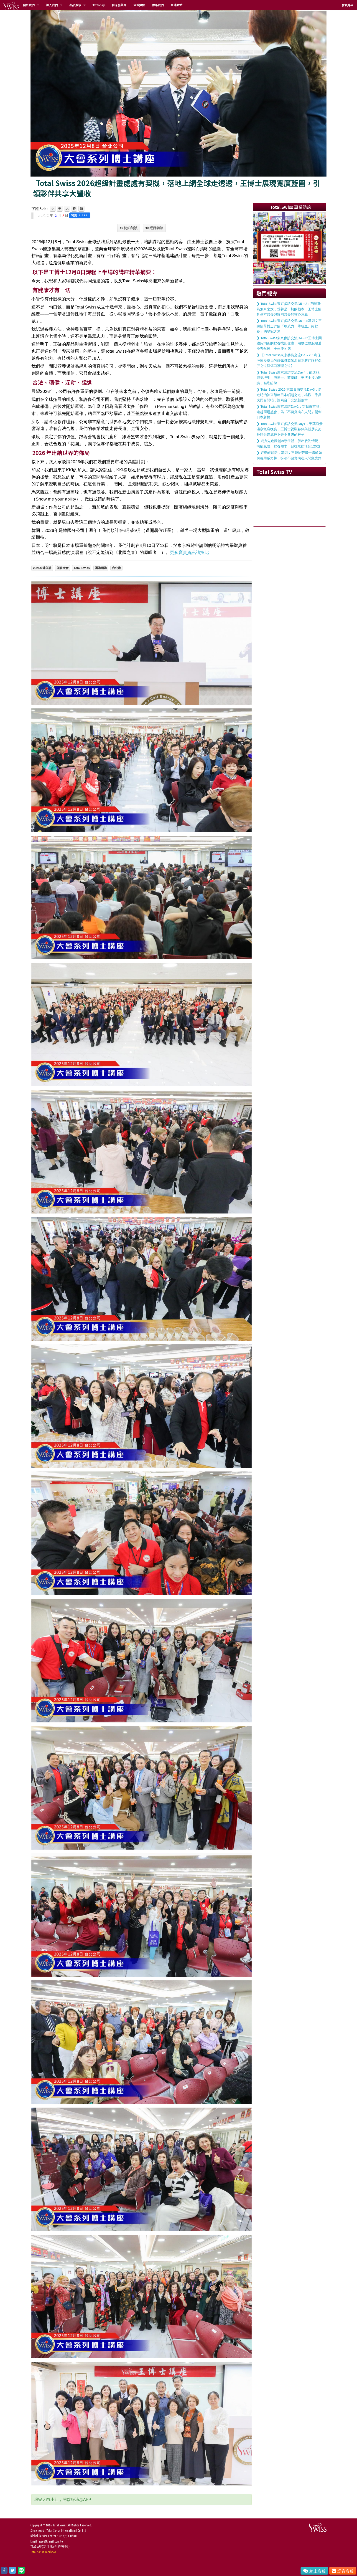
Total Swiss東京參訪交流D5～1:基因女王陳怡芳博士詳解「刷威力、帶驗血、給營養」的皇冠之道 (289, 326)
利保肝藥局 (119, 5)
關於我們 (29, 5)
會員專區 (348, 5)
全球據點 (139, 5)
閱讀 (80, 215)
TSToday (98, 5)
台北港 (116, 568)
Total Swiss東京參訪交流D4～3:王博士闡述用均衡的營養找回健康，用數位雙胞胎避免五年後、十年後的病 (289, 343)
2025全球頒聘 (42, 568)
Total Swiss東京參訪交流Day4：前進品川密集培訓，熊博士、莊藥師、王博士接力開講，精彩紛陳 (290, 378)
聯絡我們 (158, 5)
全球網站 (176, 5)
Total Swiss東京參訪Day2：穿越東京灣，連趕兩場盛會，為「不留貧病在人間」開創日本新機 (290, 412)
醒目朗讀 (156, 228)
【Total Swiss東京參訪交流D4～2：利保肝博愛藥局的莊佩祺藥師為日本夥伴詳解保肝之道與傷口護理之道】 (289, 360)
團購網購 (101, 568)
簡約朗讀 (130, 228)
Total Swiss (82, 568)
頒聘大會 (63, 568)
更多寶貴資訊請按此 (189, 552)
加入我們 (52, 5)
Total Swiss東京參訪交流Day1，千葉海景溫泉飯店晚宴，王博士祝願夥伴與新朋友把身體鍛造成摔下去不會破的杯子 (290, 429)
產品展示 (75, 5)
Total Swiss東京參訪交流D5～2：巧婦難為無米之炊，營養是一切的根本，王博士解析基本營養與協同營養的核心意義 (289, 309)
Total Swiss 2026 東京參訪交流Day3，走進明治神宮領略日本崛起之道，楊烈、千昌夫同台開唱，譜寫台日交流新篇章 (289, 395)
